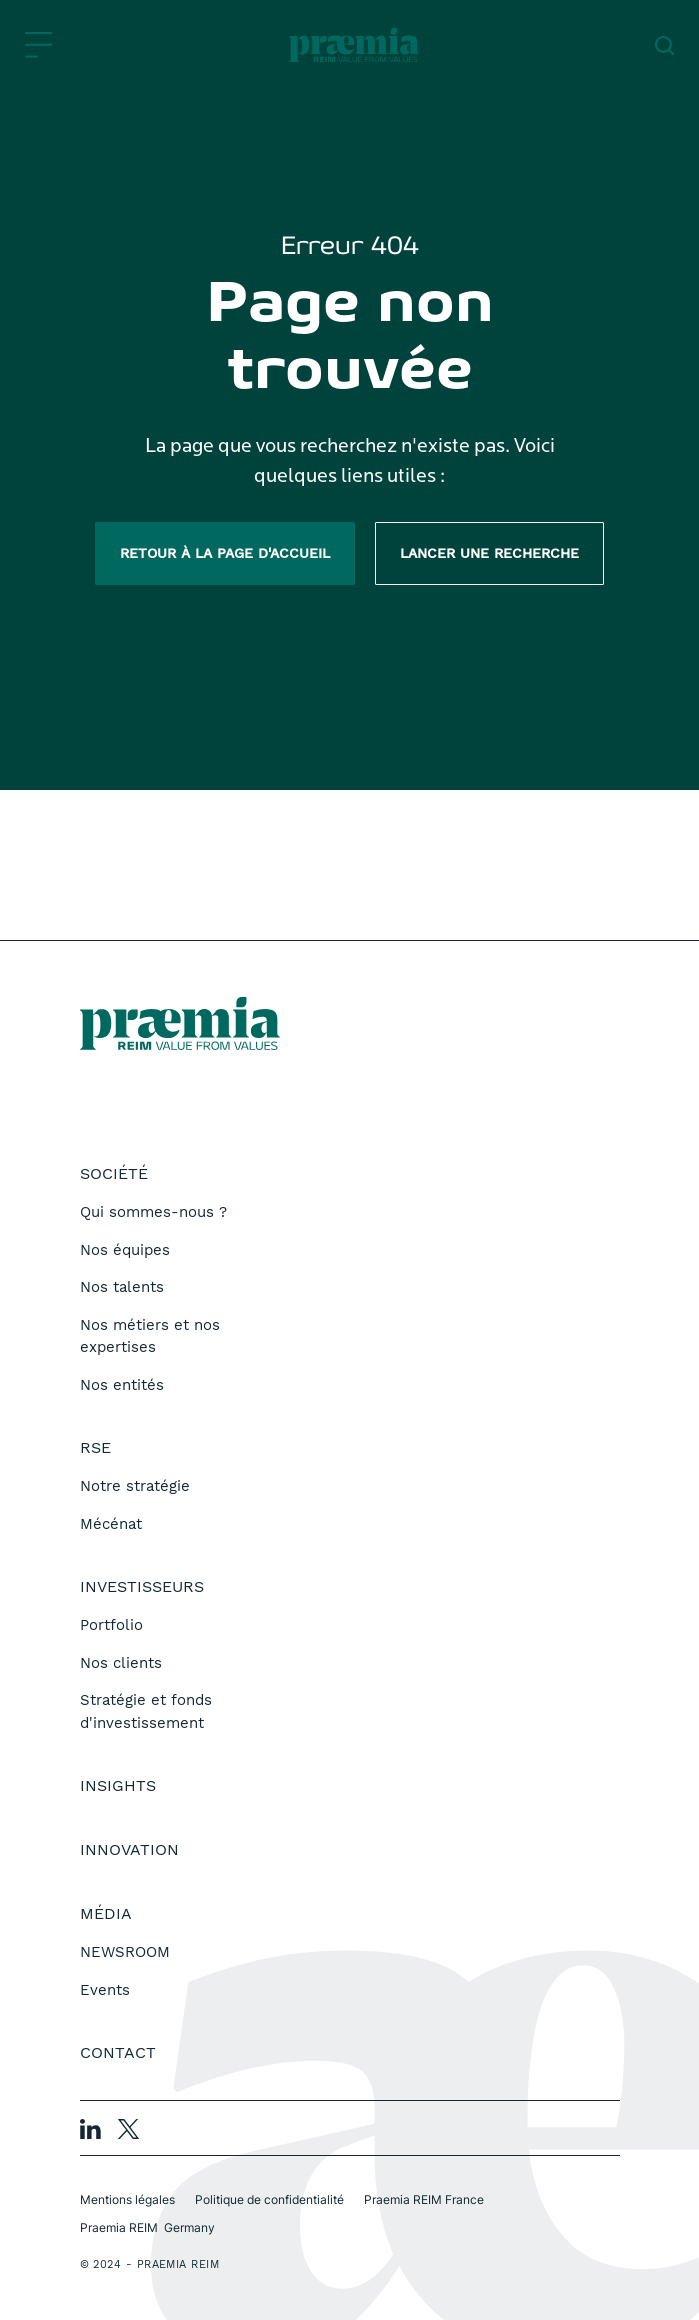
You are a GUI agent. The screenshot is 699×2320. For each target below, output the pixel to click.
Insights (118, 1785)
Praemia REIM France (424, 2199)
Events (105, 1990)
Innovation (129, 1849)
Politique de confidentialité (269, 2199)
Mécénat (111, 1524)
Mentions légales (127, 2199)
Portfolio (111, 1625)
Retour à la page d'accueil (225, 553)
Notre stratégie (135, 1486)
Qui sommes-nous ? (153, 1212)
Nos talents (122, 1287)
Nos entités (122, 1385)
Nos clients (121, 1663)
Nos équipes (125, 1250)
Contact (118, 2052)
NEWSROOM (125, 1952)
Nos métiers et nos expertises (150, 1336)
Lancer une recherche (489, 553)
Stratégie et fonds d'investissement (146, 1711)
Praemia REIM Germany (147, 2227)
